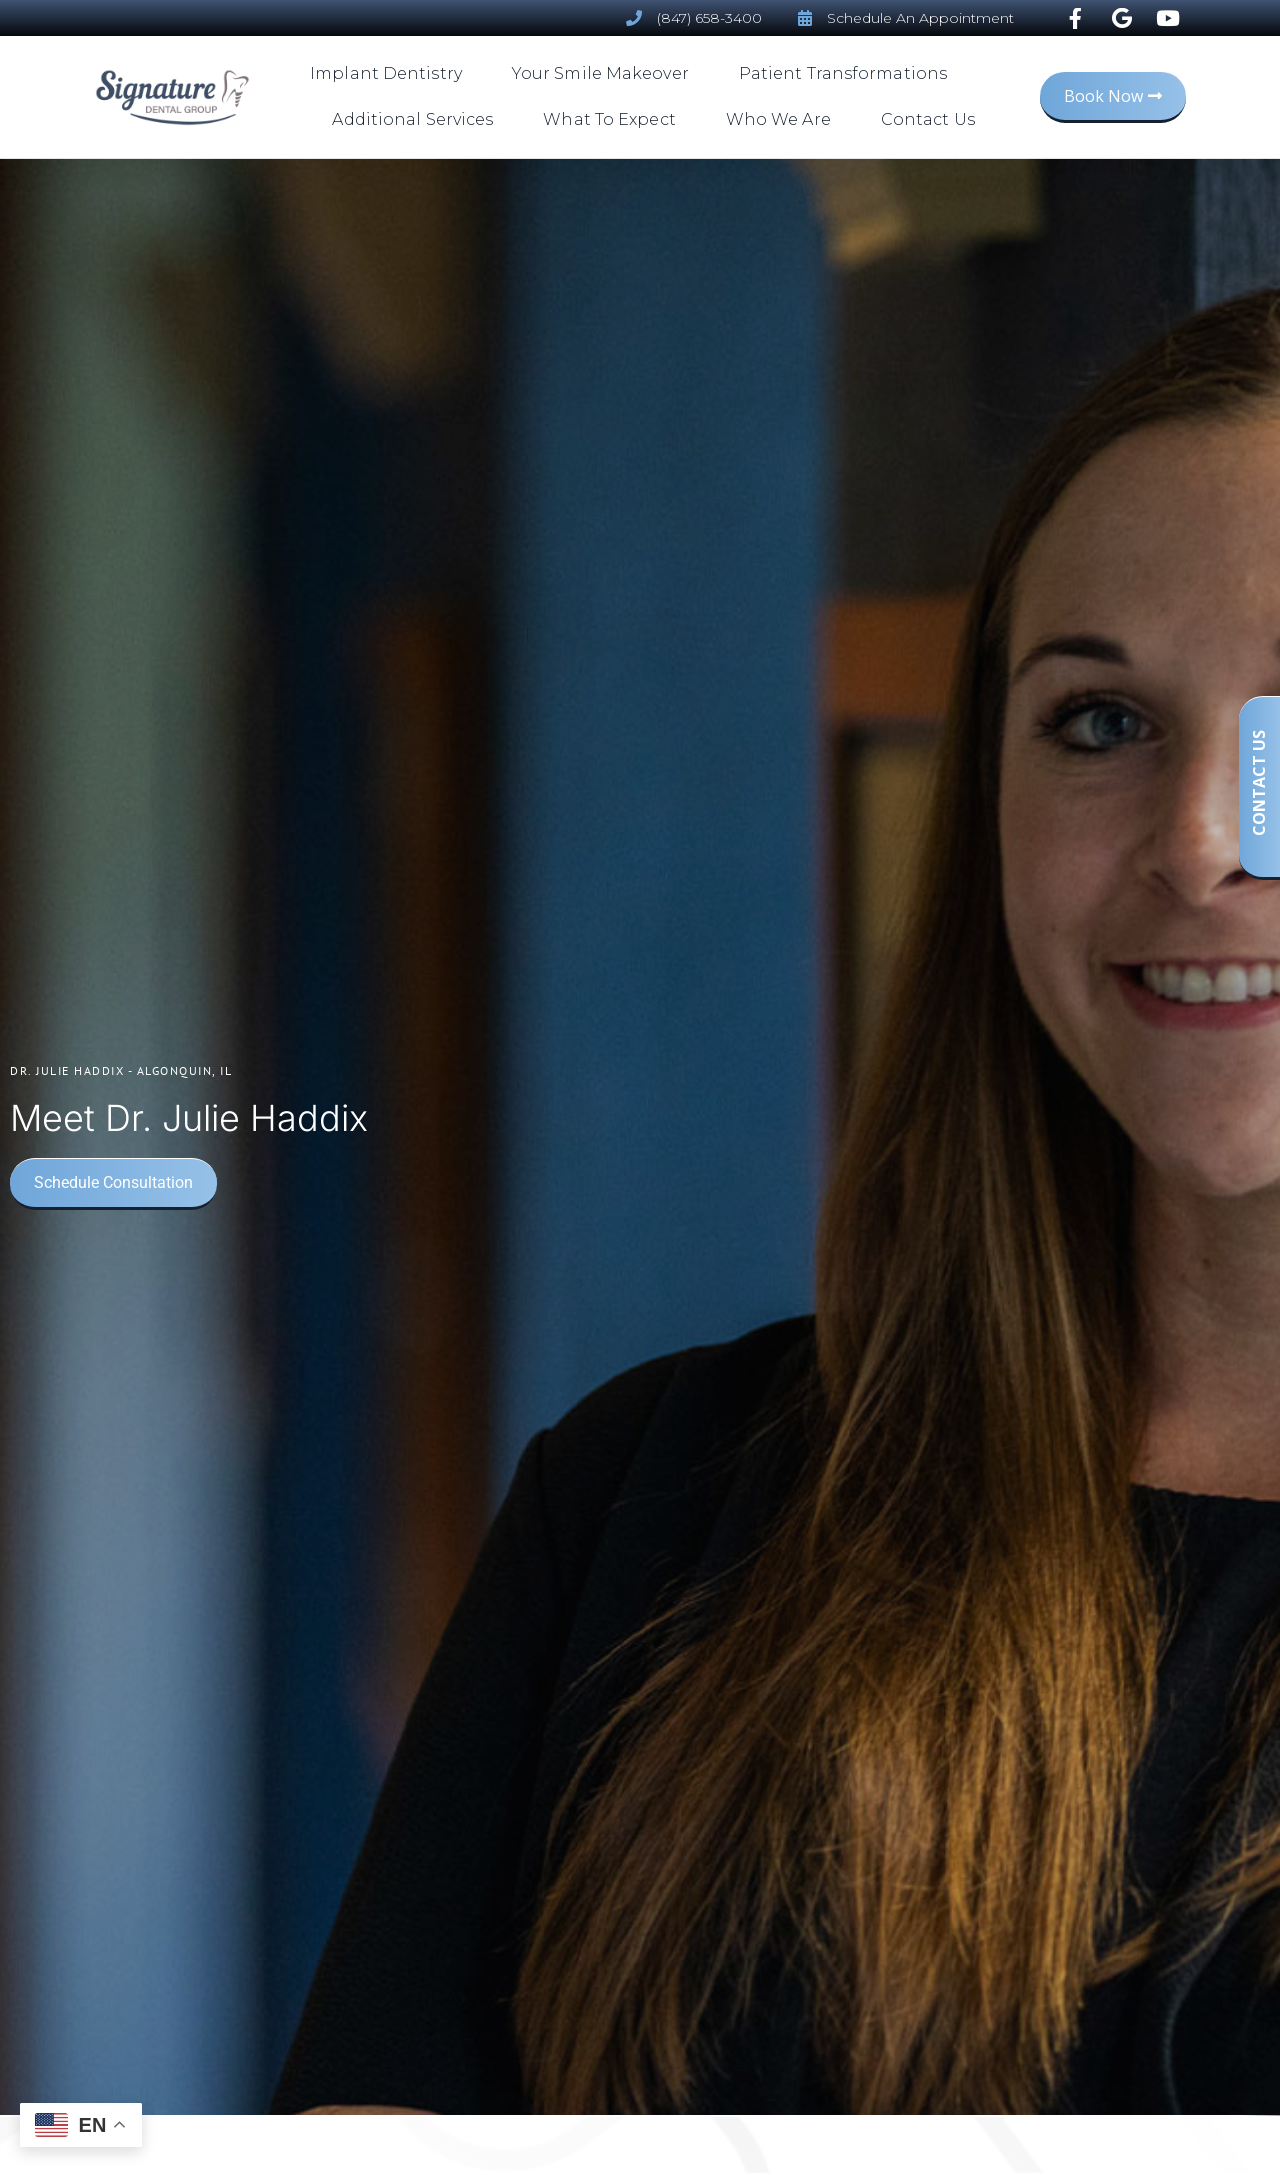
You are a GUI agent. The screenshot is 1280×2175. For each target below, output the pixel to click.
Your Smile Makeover (605, 74)
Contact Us (928, 119)
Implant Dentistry (391, 74)
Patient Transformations (848, 74)
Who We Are (783, 120)
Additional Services (417, 120)
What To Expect (614, 120)
